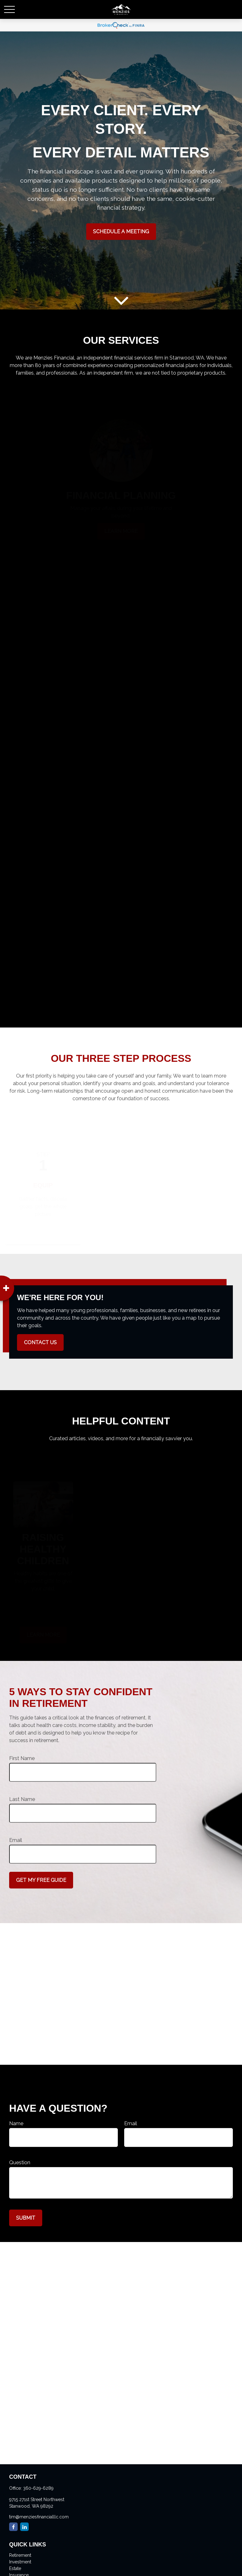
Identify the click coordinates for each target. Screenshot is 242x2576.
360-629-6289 (38, 2488)
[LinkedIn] (24, 2526)
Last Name (22, 1799)
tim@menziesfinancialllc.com (39, 2516)
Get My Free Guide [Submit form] (41, 1880)
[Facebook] (13, 2526)
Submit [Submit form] (25, 2218)
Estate (15, 2568)
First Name (22, 1758)
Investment (20, 2561)
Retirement (20, 2555)
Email (15, 1840)
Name (16, 2123)
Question (19, 2163)
